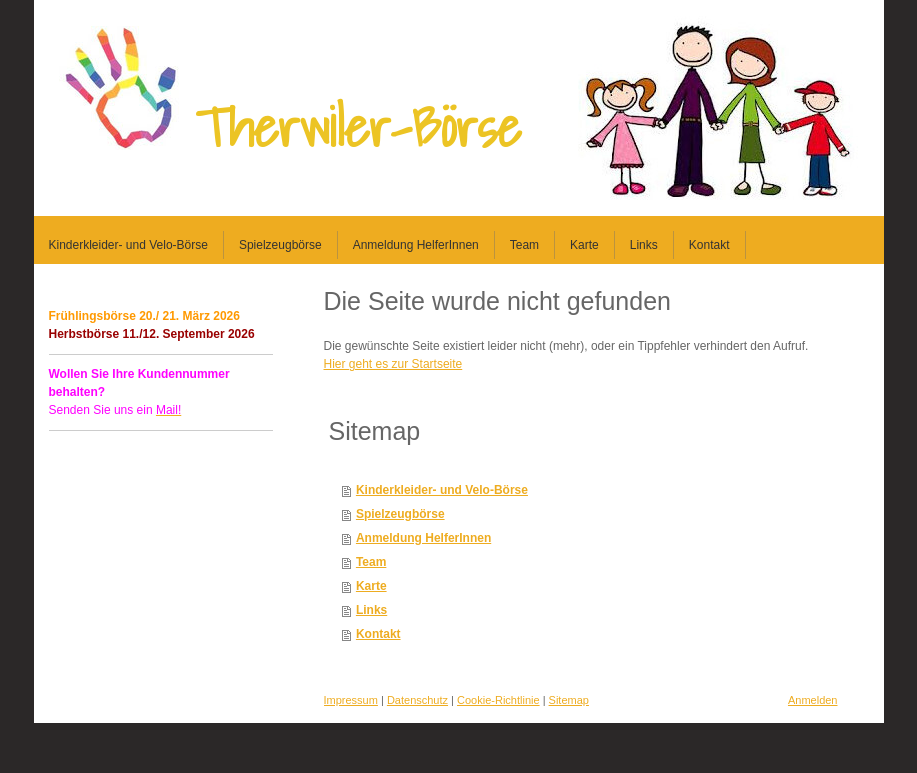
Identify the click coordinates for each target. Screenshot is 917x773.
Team (371, 562)
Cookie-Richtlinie (498, 700)
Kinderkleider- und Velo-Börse (442, 490)
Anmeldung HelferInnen (423, 538)
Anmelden (813, 700)
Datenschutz (417, 700)
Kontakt (378, 634)
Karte (371, 586)
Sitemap (569, 700)
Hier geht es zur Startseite (393, 364)
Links (371, 610)
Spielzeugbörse (400, 514)
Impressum (351, 700)
